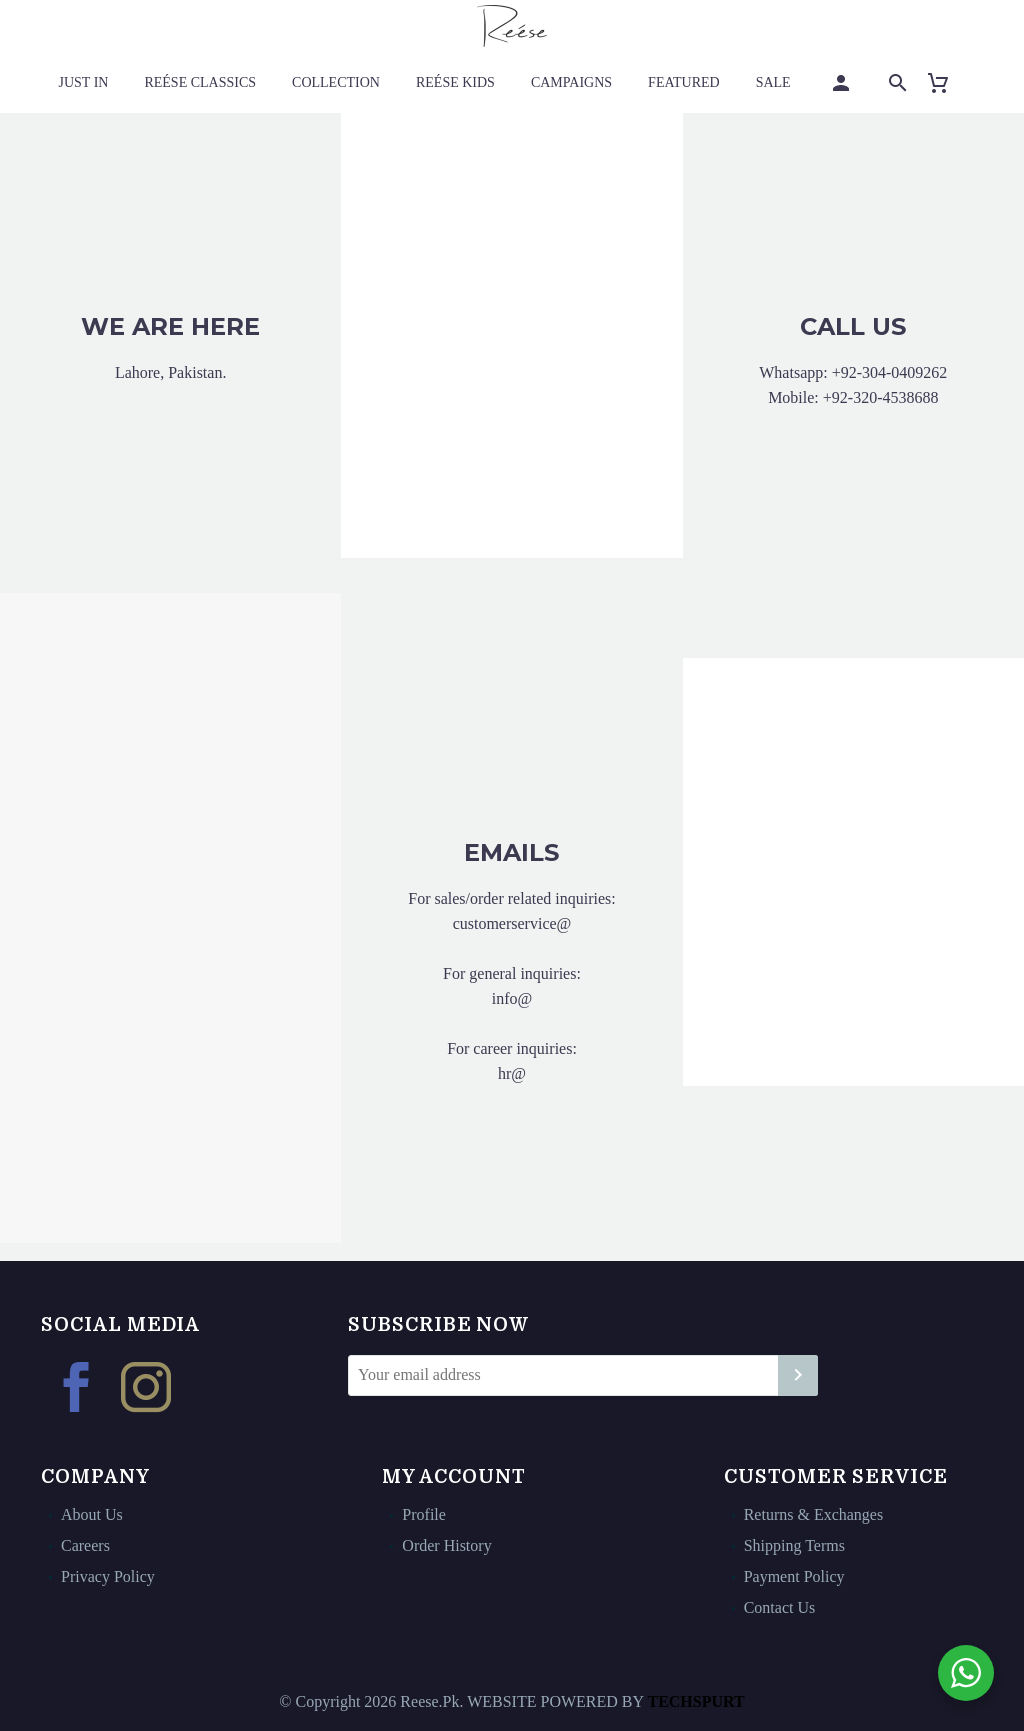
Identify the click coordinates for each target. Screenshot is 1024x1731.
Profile (424, 1514)
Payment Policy (794, 1576)
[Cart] (946, 82)
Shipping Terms (794, 1545)
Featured (684, 82)
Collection (336, 82)
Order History (446, 1545)
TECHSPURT (695, 1701)
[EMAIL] (583, 1375)
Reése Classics (200, 82)
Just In (84, 82)
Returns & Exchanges (814, 1514)
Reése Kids (455, 82)
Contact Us (780, 1607)
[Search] (896, 82)
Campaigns (571, 82)
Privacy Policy (108, 1576)
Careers (85, 1545)
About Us (92, 1514)
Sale (773, 82)
